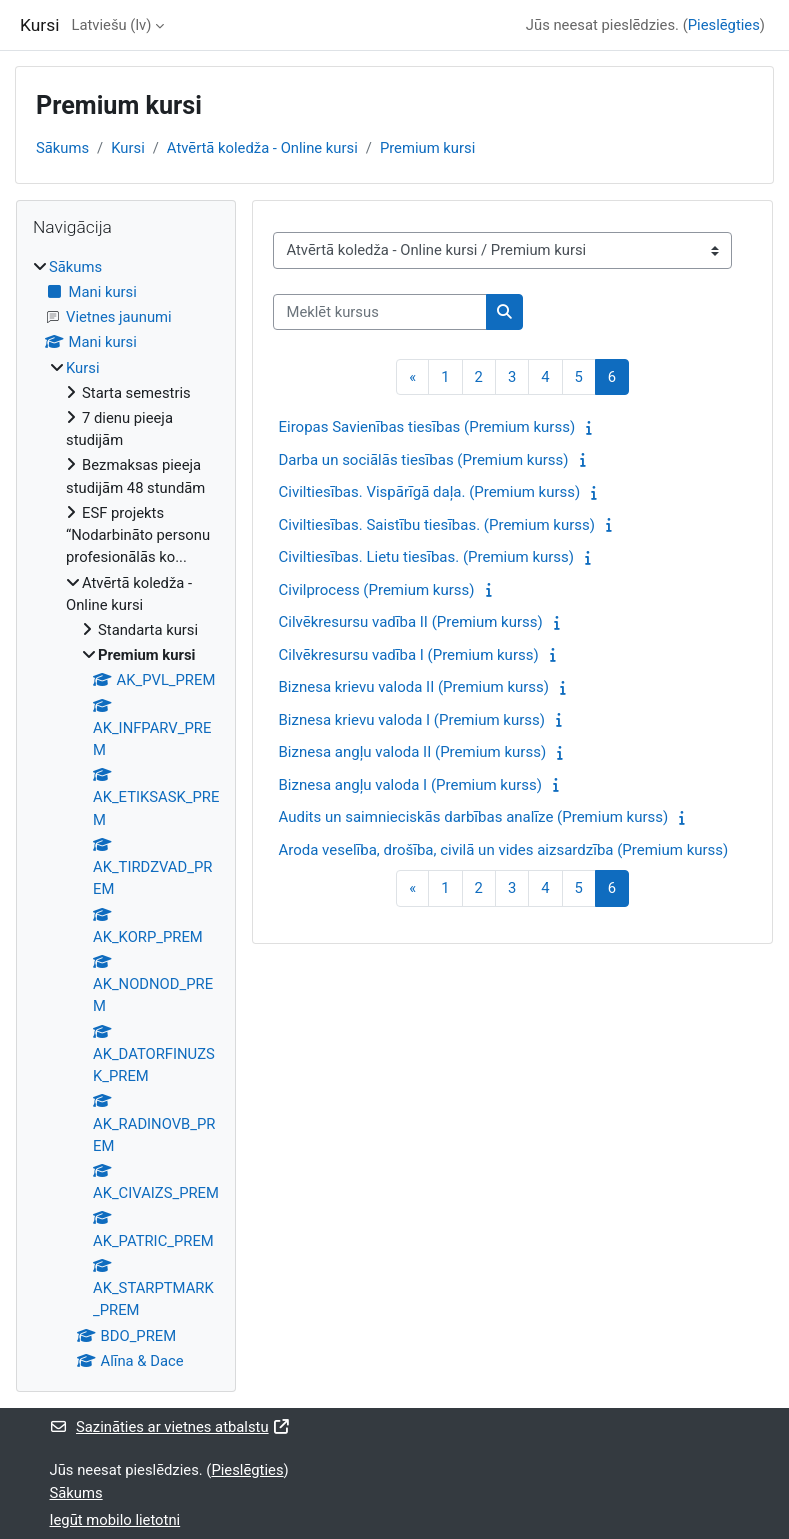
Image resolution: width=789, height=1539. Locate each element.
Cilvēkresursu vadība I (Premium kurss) (408, 655)
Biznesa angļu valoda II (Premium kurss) (412, 752)
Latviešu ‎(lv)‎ (111, 25)
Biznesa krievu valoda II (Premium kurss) (413, 687)
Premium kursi (427, 148)
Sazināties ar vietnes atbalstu (171, 1427)
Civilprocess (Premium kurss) (376, 590)
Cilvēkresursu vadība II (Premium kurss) (410, 622)
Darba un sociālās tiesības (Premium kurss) (423, 460)
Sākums (62, 148)
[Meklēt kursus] (380, 312)
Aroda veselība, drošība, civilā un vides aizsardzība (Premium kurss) (503, 850)
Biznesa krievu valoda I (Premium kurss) (411, 720)
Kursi (128, 148)
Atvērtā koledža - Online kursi (262, 148)
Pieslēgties (724, 25)
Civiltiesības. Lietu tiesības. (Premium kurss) (426, 557)
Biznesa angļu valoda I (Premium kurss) (410, 785)
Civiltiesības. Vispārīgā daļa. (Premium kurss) (429, 492)
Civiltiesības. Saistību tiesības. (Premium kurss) (436, 525)
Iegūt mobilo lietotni (115, 1520)
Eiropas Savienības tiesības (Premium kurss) (426, 427)
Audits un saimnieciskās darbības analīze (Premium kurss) (473, 817)
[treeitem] (126, 814)
